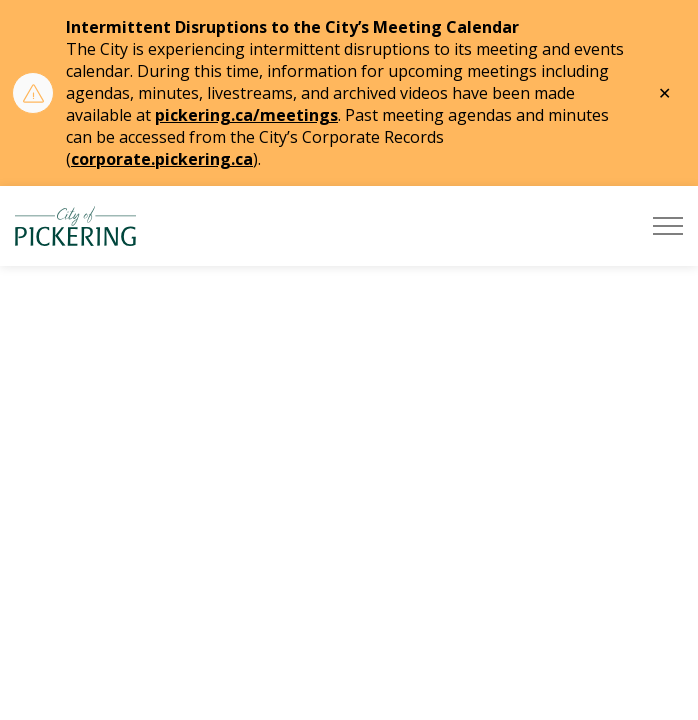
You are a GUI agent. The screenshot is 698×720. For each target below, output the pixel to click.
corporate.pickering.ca (162, 159)
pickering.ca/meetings (246, 115)
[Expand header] (668, 226)
